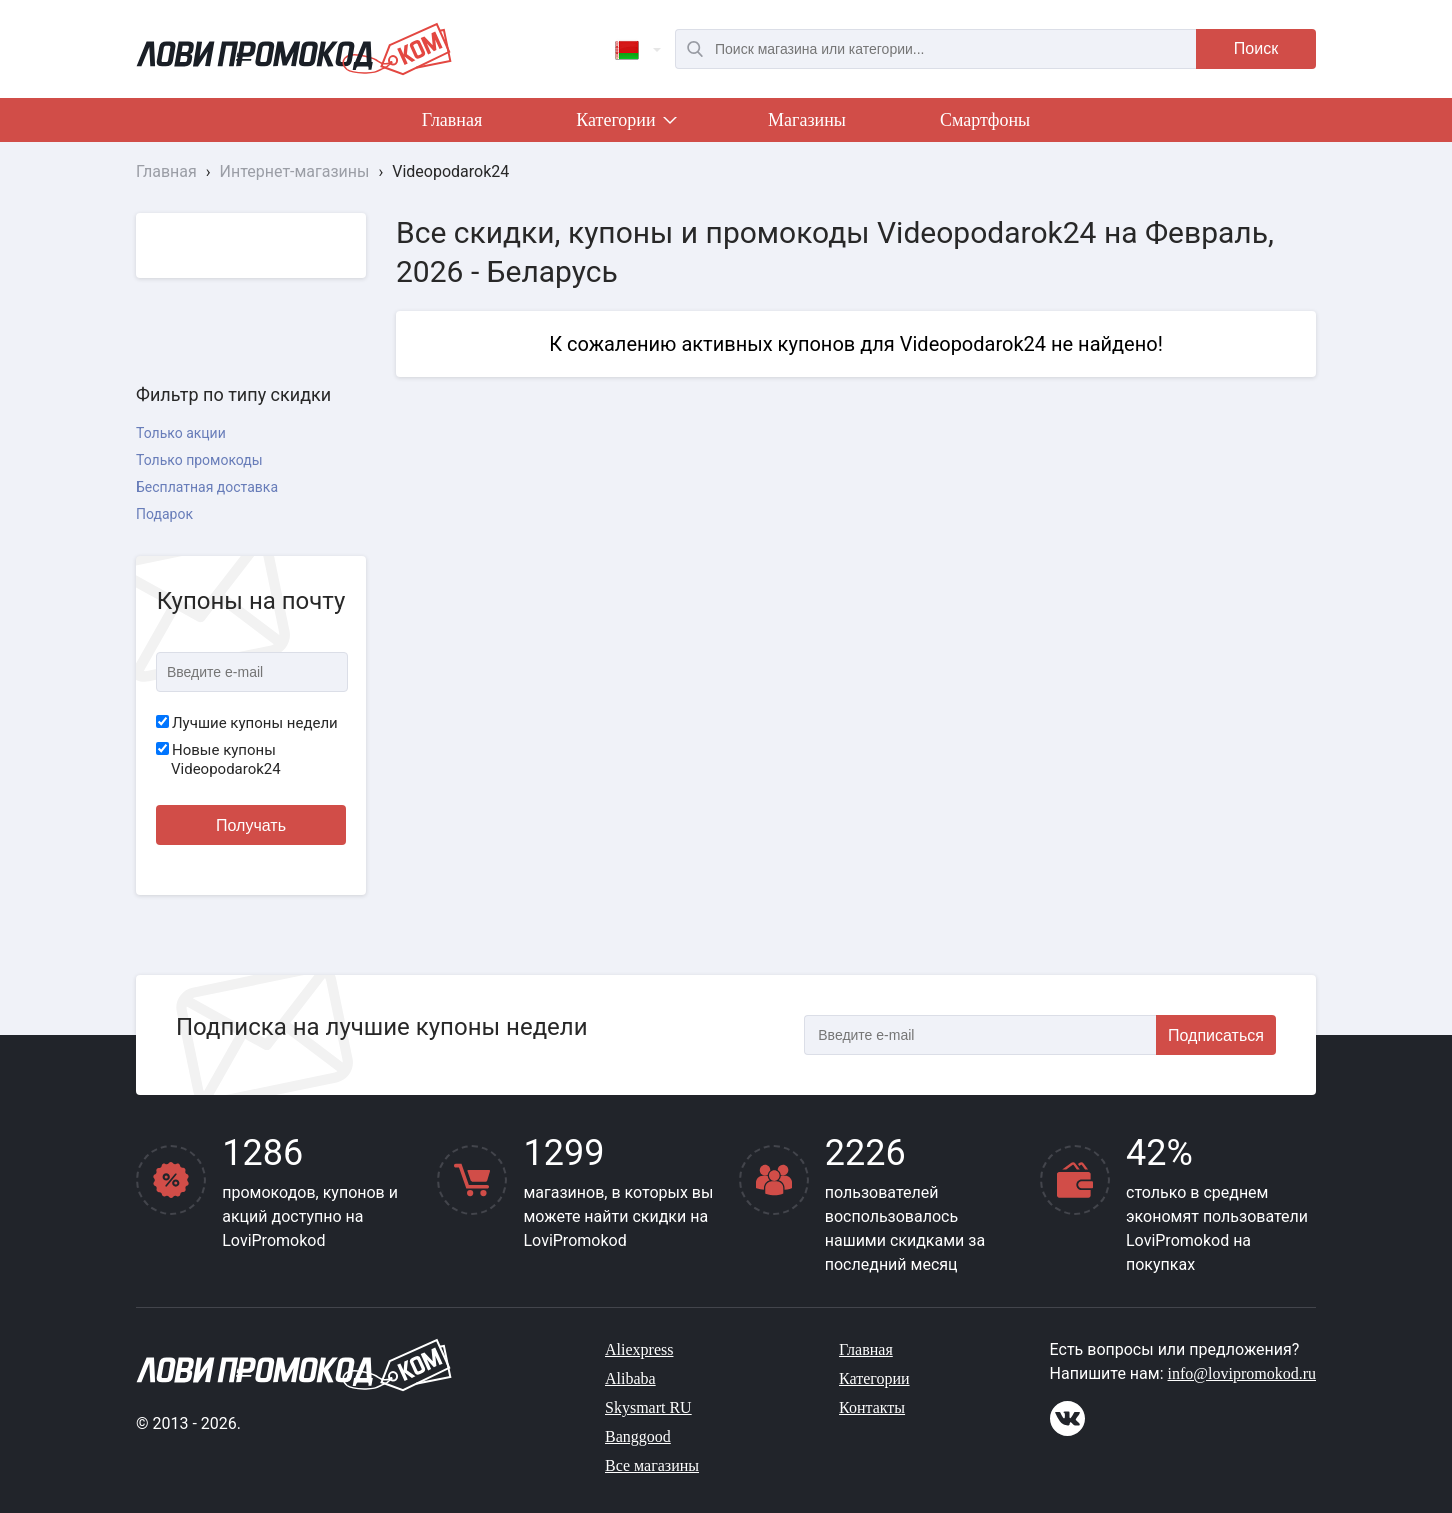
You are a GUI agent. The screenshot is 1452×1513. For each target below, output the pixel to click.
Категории (625, 124)
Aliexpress (639, 1349)
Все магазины (652, 1465)
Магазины (807, 120)
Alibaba (630, 1378)
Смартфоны (985, 120)
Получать (251, 825)
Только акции (181, 433)
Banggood (638, 1436)
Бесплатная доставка (207, 487)
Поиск (1256, 48)
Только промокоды (199, 460)
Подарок (164, 514)
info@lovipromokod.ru (1242, 1373)
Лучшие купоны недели (247, 723)
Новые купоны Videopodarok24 (218, 760)
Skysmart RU (648, 1407)
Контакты (872, 1407)
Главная (452, 120)
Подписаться (1216, 1035)
